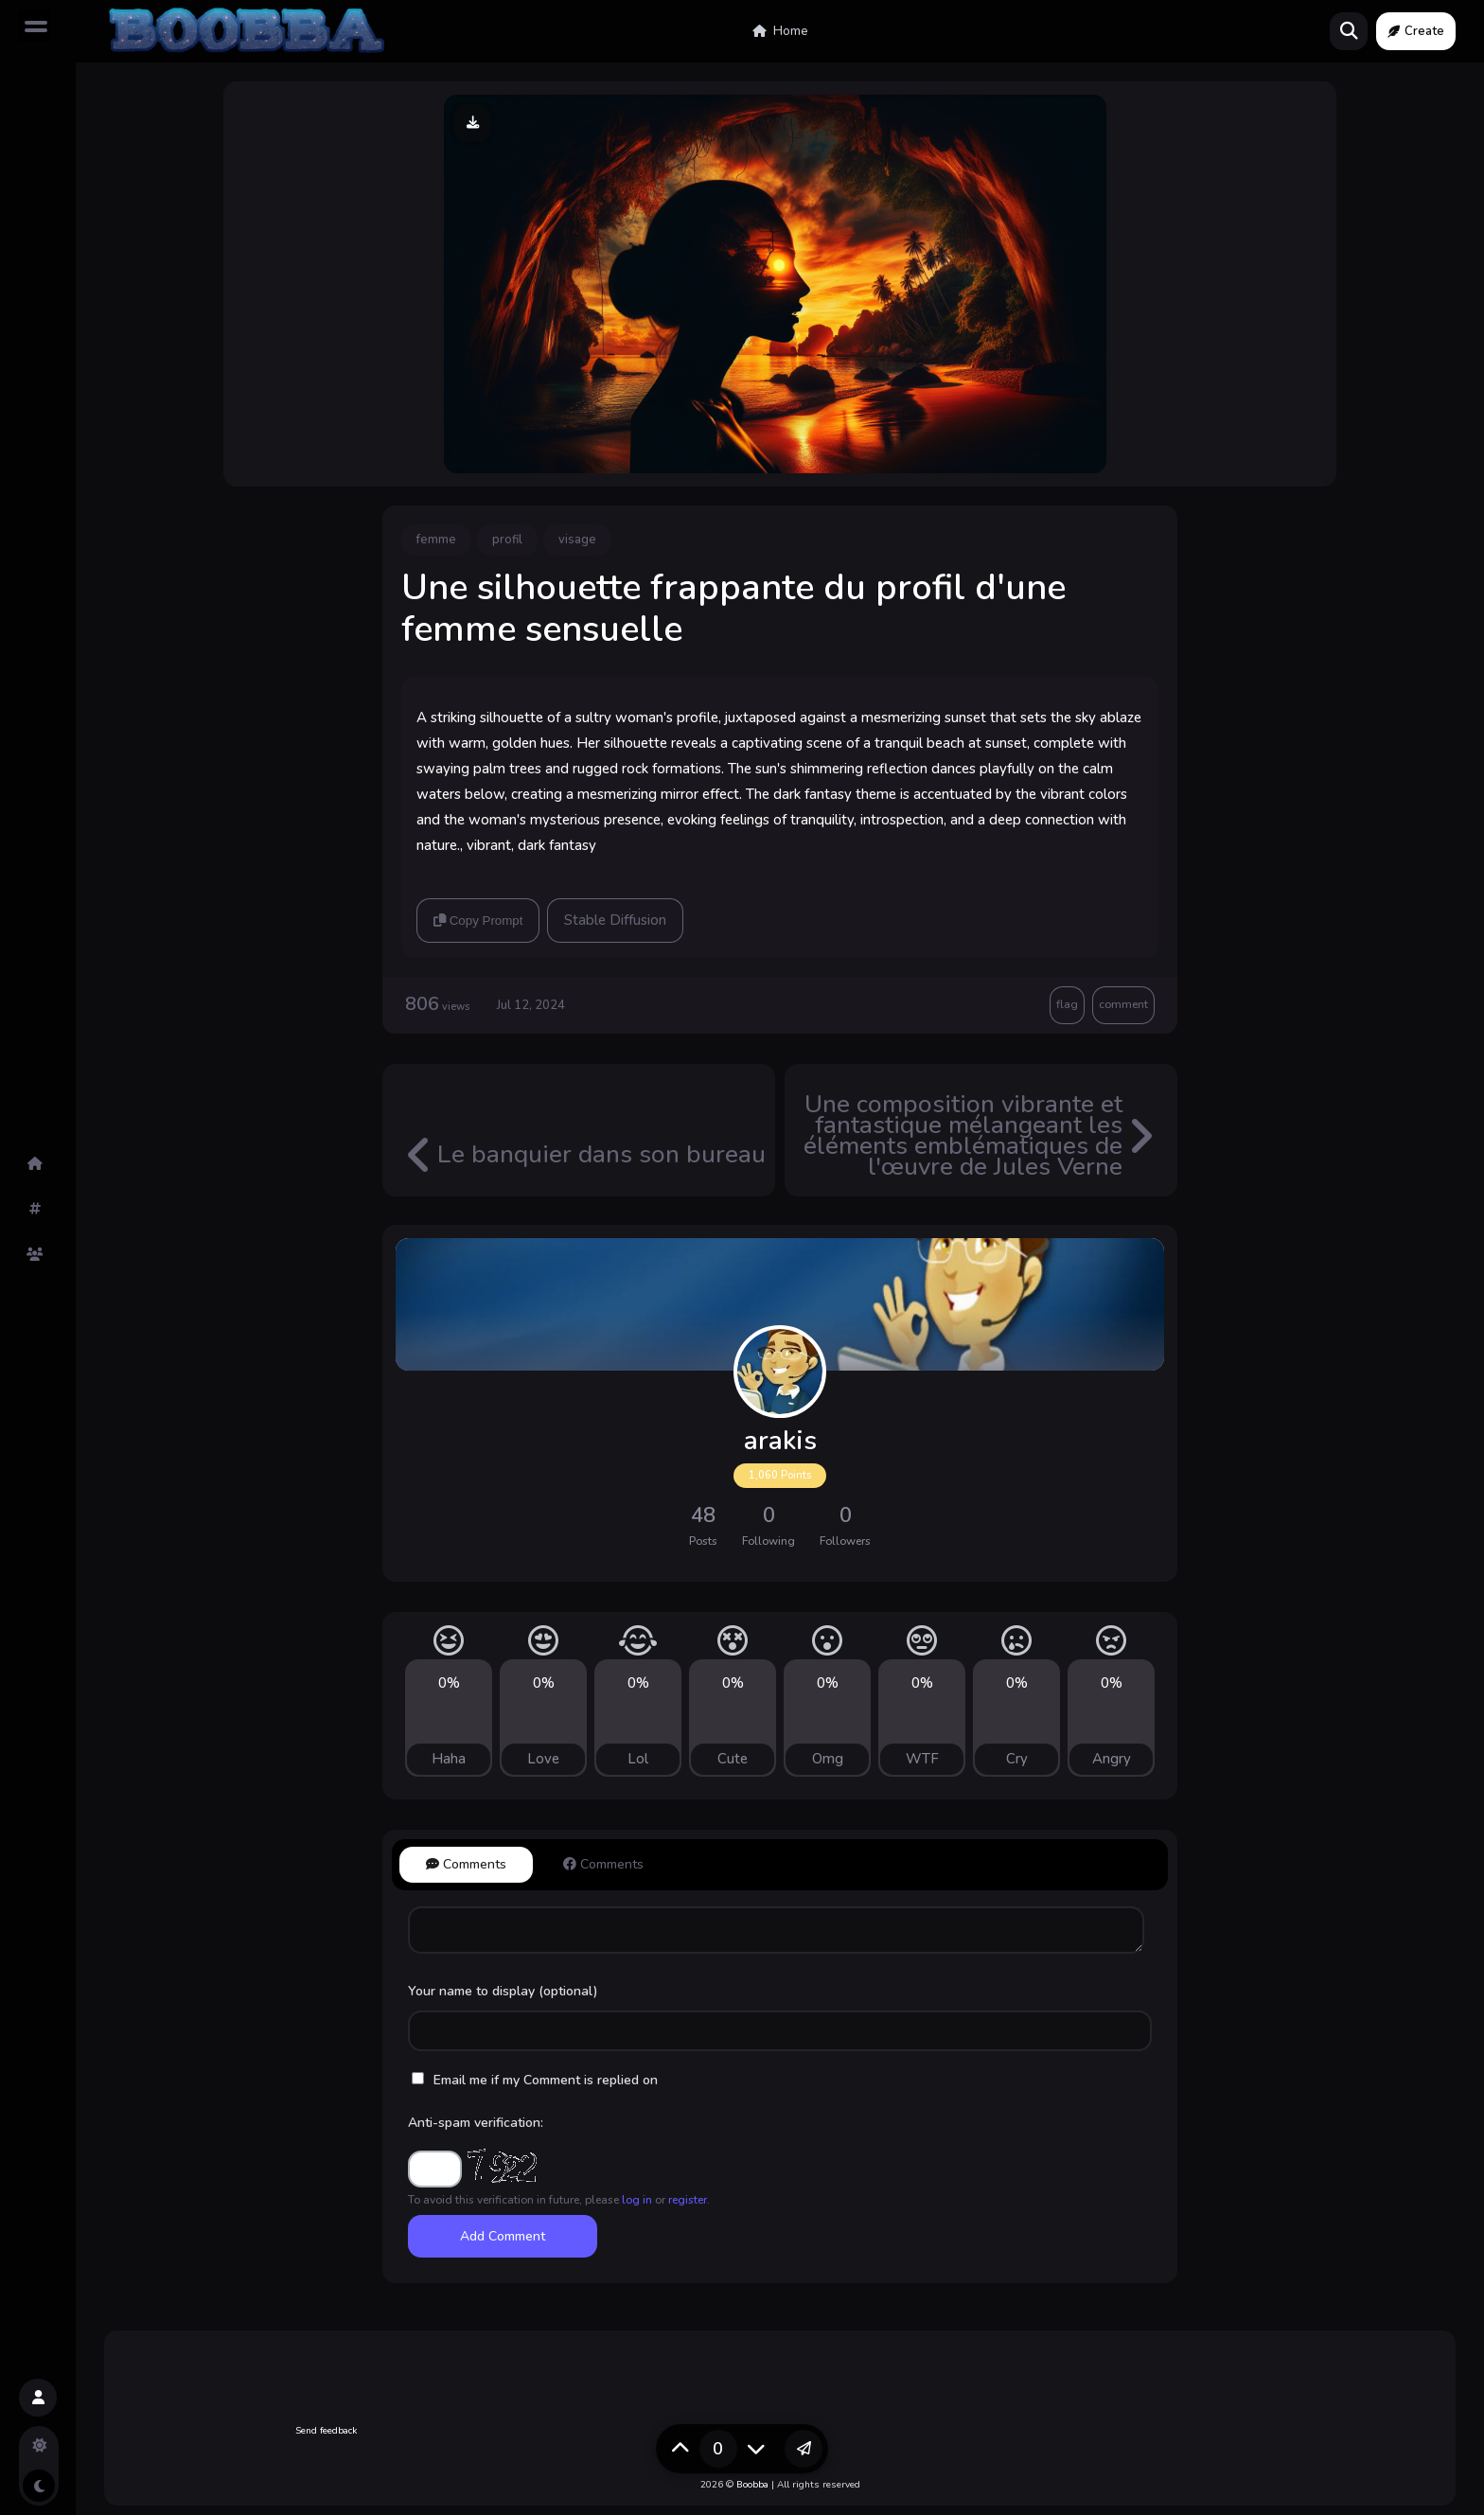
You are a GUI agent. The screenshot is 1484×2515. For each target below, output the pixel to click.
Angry (1111, 1758)
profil (507, 539)
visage (577, 539)
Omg (827, 1758)
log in (637, 2199)
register (687, 2199)
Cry (1017, 1758)
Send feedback (326, 2430)
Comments (466, 1864)
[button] (38, 2398)
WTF (922, 1758)
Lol (637, 1758)
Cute (732, 1758)
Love (543, 1758)
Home (780, 31)
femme (436, 539)
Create (1415, 31)
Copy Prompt (477, 920)
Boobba (752, 2484)
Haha (449, 1758)
